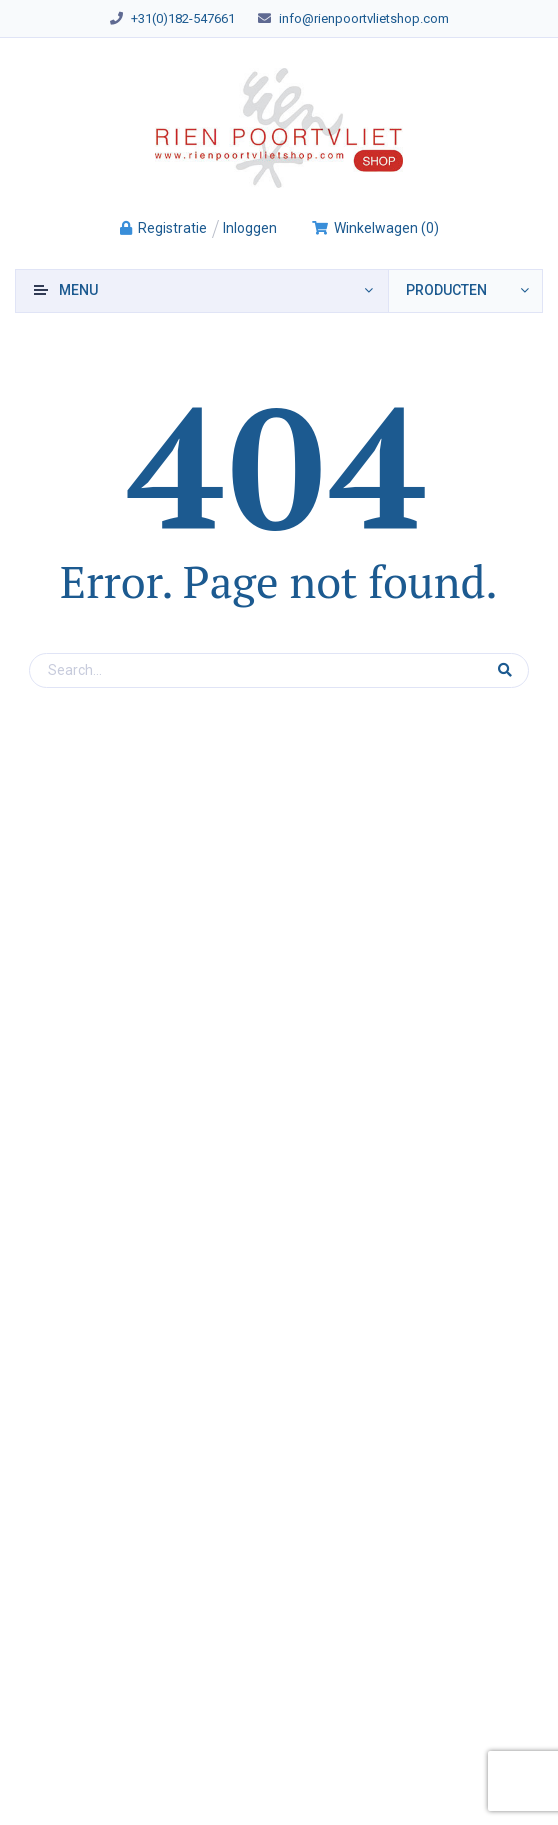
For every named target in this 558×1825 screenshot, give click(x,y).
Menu (78, 290)
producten (446, 290)
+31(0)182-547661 (183, 18)
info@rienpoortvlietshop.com (364, 18)
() (375, 228)
